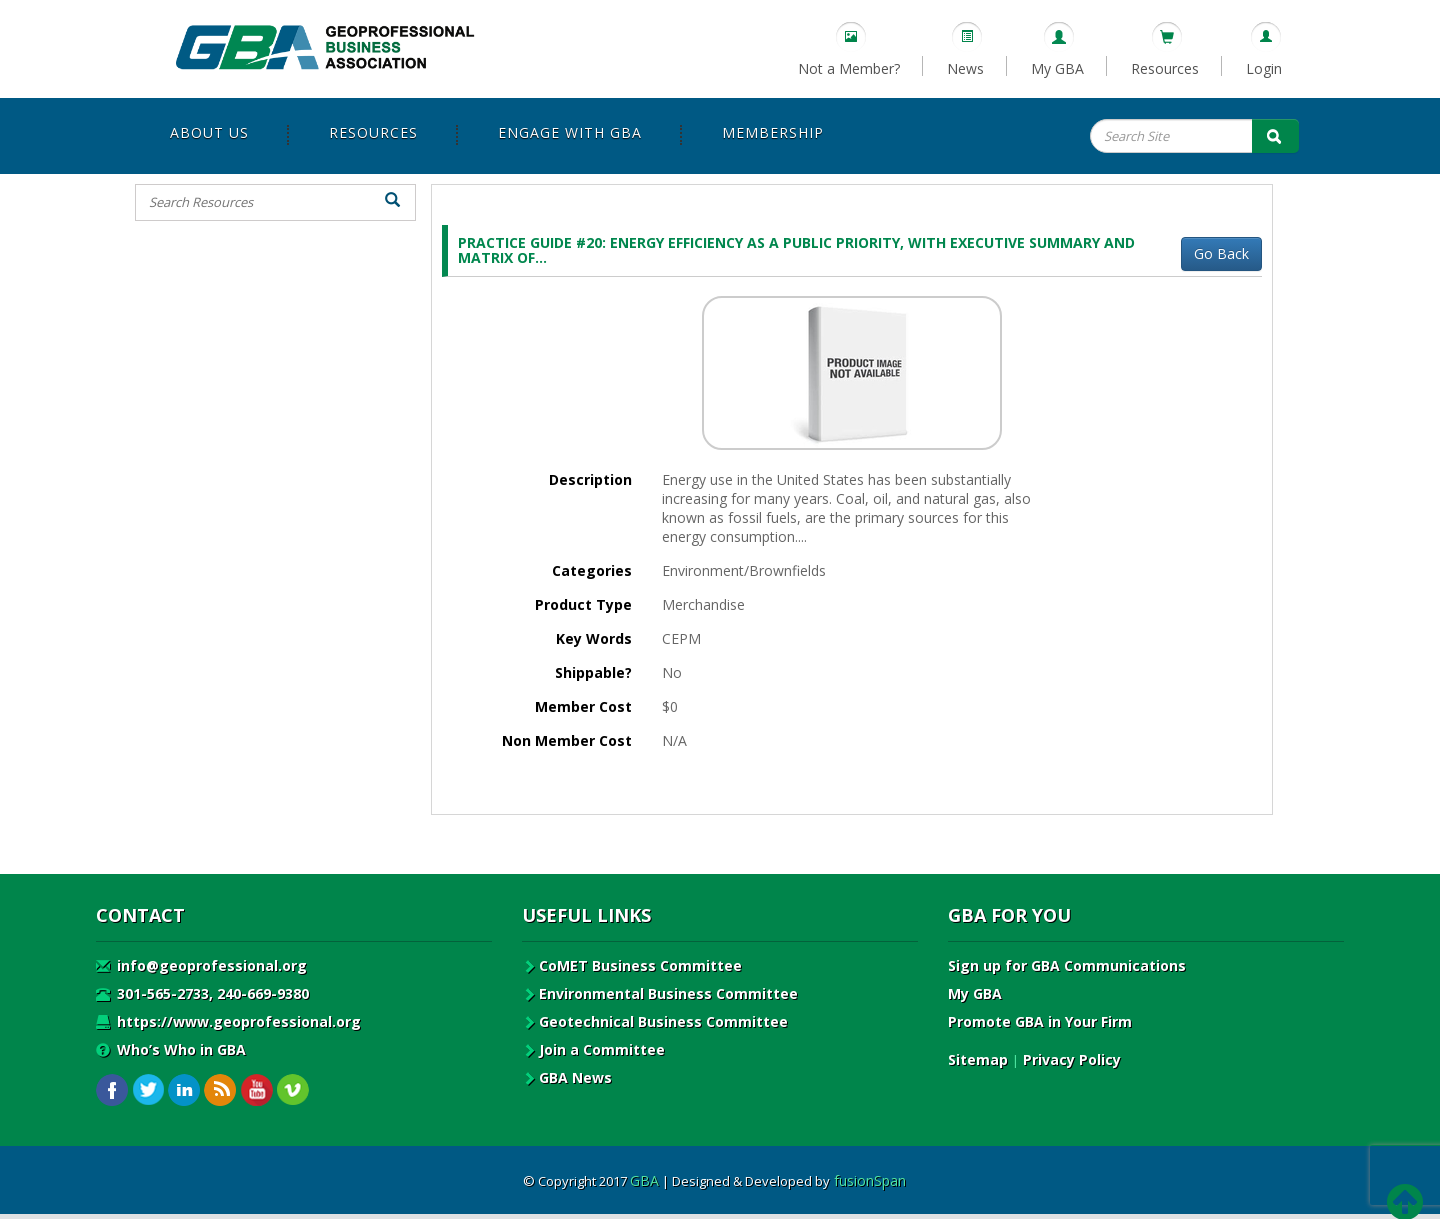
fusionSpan (870, 1180)
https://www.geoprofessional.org (228, 1021)
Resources (1165, 68)
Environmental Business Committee (660, 993)
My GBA (1057, 68)
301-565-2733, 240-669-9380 (202, 993)
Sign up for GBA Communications (1067, 965)
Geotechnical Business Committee (655, 1021)
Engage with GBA (570, 132)
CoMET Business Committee (632, 965)
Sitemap (978, 1059)
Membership (773, 132)
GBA (644, 1180)
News (965, 68)
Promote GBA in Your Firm (1040, 1021)
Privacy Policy (1072, 1059)
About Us (209, 132)
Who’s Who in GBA (171, 1049)
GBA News (567, 1077)
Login (1264, 68)
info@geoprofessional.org (201, 965)
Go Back (1221, 253)
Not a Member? (849, 68)
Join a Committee (593, 1049)
